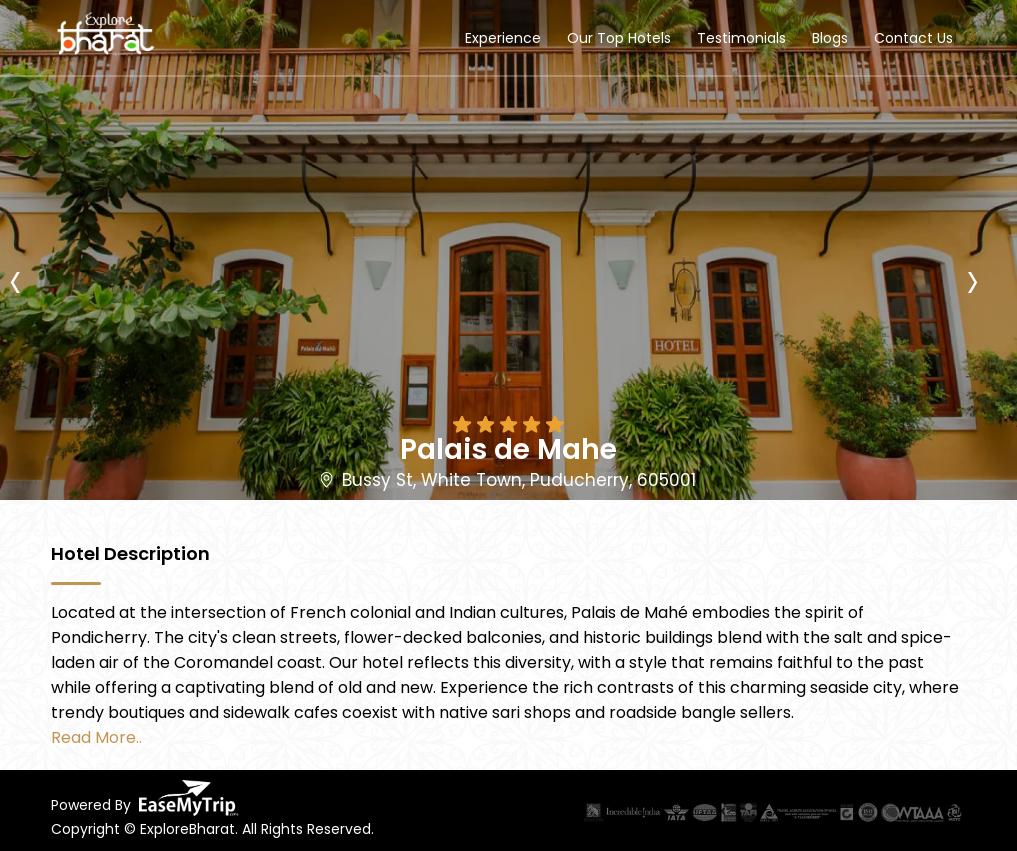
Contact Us (913, 38)
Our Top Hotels (619, 38)
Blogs (830, 38)
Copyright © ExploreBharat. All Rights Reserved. (212, 829)
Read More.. (96, 737)
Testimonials (741, 38)
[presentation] (28, 235)
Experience (503, 38)
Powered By (145, 798)
